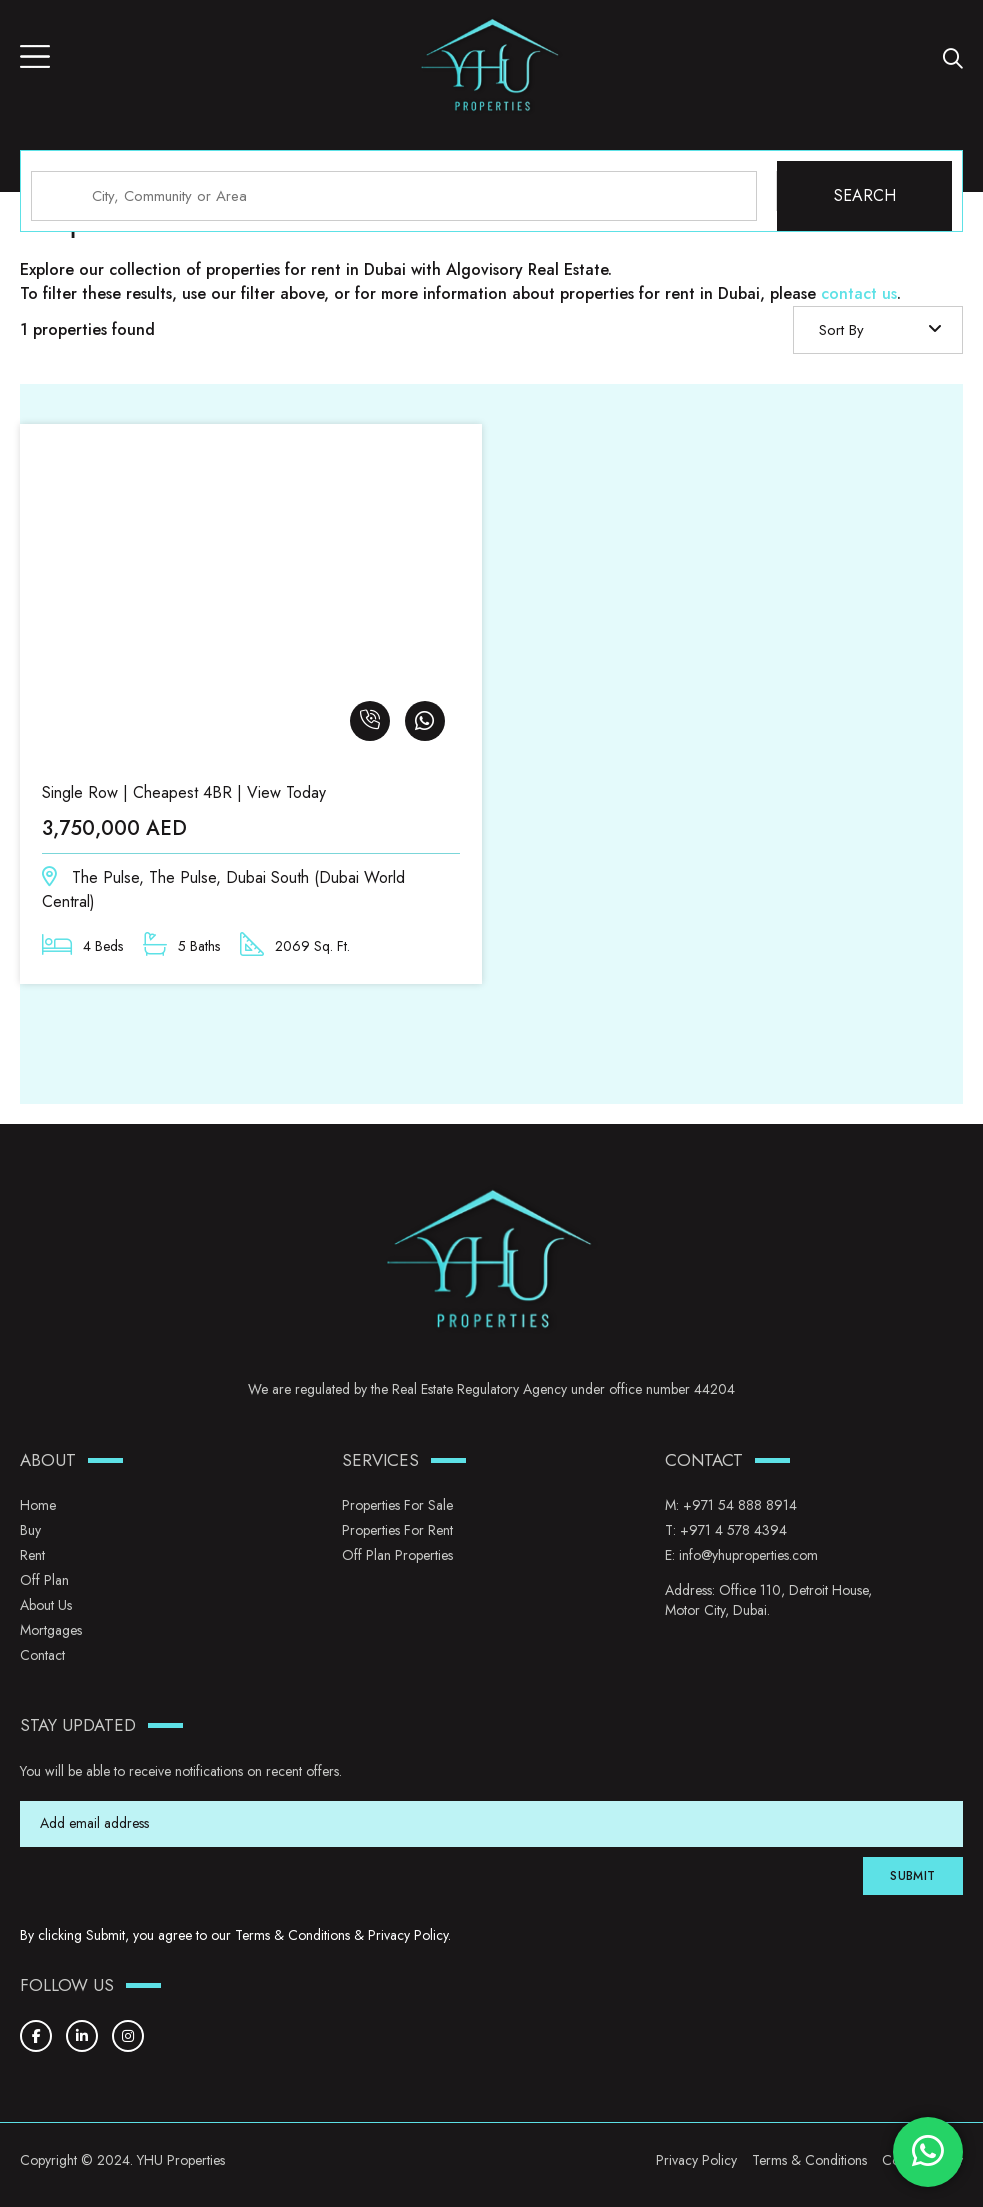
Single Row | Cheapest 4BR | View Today (184, 792)
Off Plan (44, 1580)
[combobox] (878, 330)
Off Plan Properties (397, 1555)
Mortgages (51, 1630)
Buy (30, 1530)
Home (38, 1505)
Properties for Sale (397, 1505)
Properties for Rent (397, 1530)
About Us (46, 1605)
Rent (32, 1555)
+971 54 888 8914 (740, 1505)
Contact (42, 1655)
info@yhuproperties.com (748, 1555)
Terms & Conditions (292, 1935)
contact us (859, 293)
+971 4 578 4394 (733, 1530)
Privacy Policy (408, 1935)
